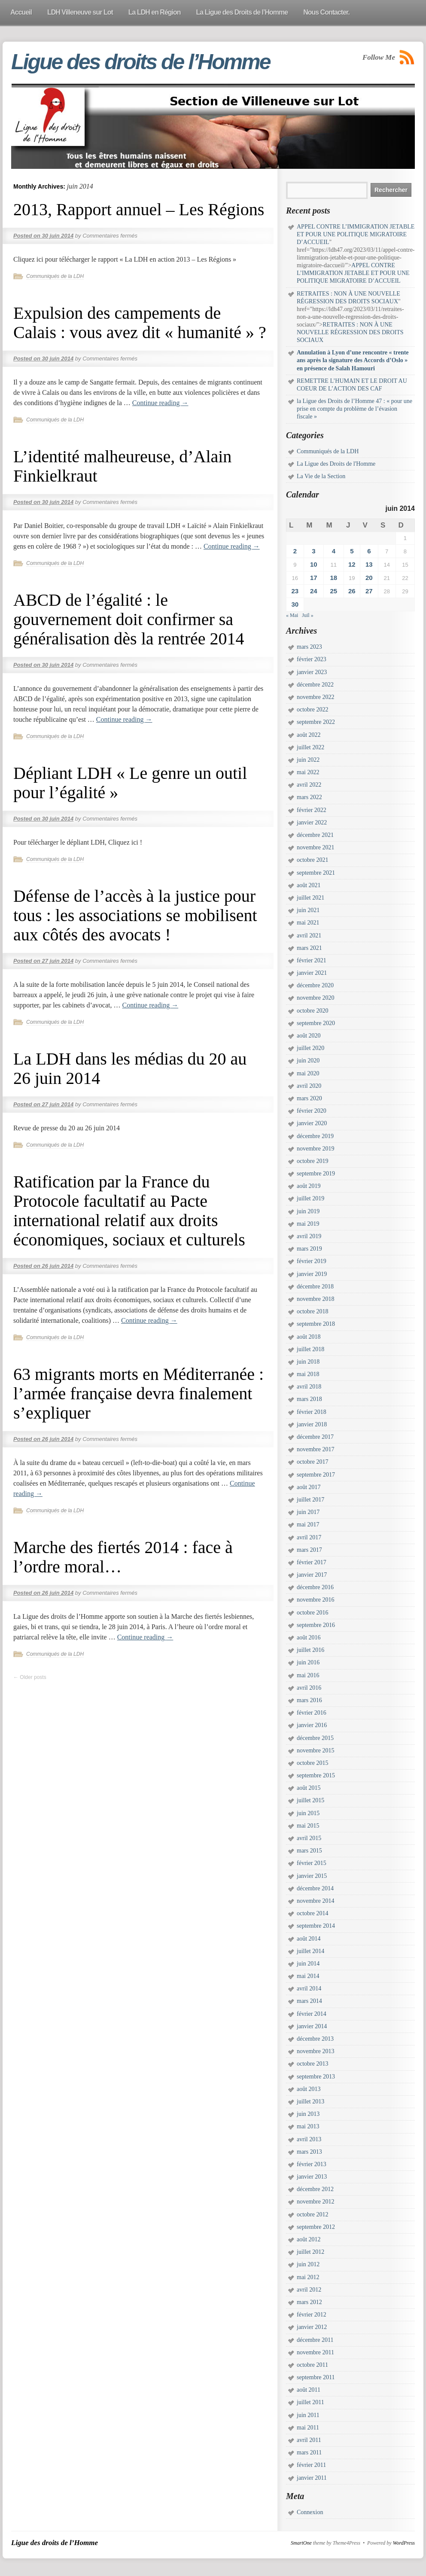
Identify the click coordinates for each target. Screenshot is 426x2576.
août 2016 (309, 1637)
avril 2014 (309, 1988)
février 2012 (311, 2314)
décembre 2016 (315, 1587)
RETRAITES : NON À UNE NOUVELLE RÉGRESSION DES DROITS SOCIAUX (350, 332)
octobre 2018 (312, 1311)
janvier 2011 (312, 2478)
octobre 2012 (312, 2214)
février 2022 (311, 810)
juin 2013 (308, 2114)
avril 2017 (309, 1537)
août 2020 (309, 1035)
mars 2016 (309, 1700)
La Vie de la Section (321, 476)
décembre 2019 (315, 1136)
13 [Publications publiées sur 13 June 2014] (369, 564)
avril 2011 (309, 2440)
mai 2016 (308, 1675)
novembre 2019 (315, 1148)
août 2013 (309, 2089)
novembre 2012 (315, 2201)
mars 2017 (309, 1550)
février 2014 (311, 2014)
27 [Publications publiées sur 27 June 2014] (369, 591)
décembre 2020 (315, 985)
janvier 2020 (312, 1123)
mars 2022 (309, 797)
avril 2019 (309, 1236)
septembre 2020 (316, 1023)
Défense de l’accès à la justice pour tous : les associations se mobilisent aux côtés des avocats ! (135, 915)
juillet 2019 (310, 1198)
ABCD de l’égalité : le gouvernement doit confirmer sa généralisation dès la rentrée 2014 (128, 619)
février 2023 (311, 659)
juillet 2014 (310, 1951)
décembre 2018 (315, 1286)
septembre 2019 (316, 1173)
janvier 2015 (312, 1876)
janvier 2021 (312, 973)
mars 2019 (309, 1248)
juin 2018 (308, 1361)
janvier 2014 (312, 2026)
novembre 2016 (315, 1599)
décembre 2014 (315, 1888)
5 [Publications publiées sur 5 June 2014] (351, 551)
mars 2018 (309, 1399)
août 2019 (309, 1186)
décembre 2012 (315, 2189)
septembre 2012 (316, 2227)
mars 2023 (309, 647)
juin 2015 (308, 1813)
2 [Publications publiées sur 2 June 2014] (295, 551)
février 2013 (311, 2164)
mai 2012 (308, 2277)
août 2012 (309, 2239)
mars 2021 (309, 948)
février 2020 (311, 1111)
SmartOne (301, 2543)
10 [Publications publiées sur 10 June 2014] (313, 564)
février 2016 (311, 1712)
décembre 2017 (315, 1437)
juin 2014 (308, 1963)
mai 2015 (308, 1825)
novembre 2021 (315, 847)
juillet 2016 (310, 1650)
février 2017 (311, 1562)
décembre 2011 (315, 2340)
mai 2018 (308, 1374)
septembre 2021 (316, 873)
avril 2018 (309, 1386)
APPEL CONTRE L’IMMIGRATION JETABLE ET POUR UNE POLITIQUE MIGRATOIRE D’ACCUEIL (355, 234)
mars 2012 (309, 2302)
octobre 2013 (312, 2063)
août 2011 (308, 2390)
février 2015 (311, 1863)
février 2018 (311, 1412)
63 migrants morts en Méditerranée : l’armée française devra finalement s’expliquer (138, 1393)
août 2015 (309, 1788)
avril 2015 (309, 1838)
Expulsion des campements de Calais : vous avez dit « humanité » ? (139, 322)
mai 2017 (308, 1524)
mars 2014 (309, 2001)
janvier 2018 (312, 1424)
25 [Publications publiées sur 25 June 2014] (334, 591)
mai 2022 (308, 772)
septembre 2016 (316, 1625)
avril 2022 (309, 784)
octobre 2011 (312, 2365)
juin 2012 (308, 2264)
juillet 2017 (310, 1499)
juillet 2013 (310, 2101)
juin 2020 (308, 1060)
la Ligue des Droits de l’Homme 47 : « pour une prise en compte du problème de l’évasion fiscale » (354, 409)
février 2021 (311, 960)
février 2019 (311, 1261)
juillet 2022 (310, 747)
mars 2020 (309, 1098)
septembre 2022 (316, 722)
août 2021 (309, 885)
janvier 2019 (312, 1274)
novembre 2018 (315, 1299)
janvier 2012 (312, 2327)
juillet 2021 (310, 897)
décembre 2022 (315, 684)
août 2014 (309, 1938)
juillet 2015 (310, 1800)
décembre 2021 (315, 835)
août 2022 (309, 735)
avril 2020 (309, 1086)
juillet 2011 (310, 2402)
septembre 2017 (316, 1474)
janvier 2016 (312, 1725)
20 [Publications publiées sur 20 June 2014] (369, 577)
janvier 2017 (312, 1575)
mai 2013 (308, 2126)
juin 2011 (308, 2415)
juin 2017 (308, 1512)
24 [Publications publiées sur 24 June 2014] (313, 591)
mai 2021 (308, 922)
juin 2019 (308, 1211)
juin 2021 (308, 910)
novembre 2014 (315, 1901)
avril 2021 (309, 935)
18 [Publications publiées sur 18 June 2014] (334, 577)
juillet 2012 (310, 2252)
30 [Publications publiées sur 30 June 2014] (294, 604)
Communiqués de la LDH (55, 276)
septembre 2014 (316, 1926)
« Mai (292, 615)
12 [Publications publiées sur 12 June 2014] (352, 564)
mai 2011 (308, 2427)
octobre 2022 (312, 709)
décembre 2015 (315, 1738)
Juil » (307, 615)
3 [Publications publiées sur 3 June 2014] (313, 551)
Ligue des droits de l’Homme (140, 62)
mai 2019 (308, 1224)
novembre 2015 (315, 1750)
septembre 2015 (316, 1775)
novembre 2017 (315, 1449)
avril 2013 (309, 2139)
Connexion (310, 2512)
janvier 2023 (312, 672)
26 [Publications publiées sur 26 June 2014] (352, 591)
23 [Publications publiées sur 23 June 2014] (294, 591)
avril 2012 (309, 2289)
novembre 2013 (315, 2051)
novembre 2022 (315, 697)
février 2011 (311, 2465)
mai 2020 (308, 1073)
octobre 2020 (312, 1010)
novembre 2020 (315, 998)
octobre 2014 (312, 1913)
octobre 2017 (312, 1462)
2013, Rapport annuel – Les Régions (138, 209)
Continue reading (160, 402)
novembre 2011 (315, 2352)
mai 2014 (308, 1976)
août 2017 (309, 1487)
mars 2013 (309, 2152)
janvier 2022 (312, 822)
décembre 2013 (315, 2039)
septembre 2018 (316, 1324)
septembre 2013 (316, 2076)
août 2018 (309, 1337)
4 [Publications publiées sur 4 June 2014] (333, 551)
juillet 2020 (310, 1048)
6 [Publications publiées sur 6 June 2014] (369, 551)
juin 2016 (308, 1662)
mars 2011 (309, 2452)
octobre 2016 (312, 1612)
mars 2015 (309, 1850)
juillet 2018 (310, 1349)
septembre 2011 (316, 2377)
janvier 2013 (312, 2176)
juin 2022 (308, 760)
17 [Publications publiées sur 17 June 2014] (313, 577)
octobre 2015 (312, 1763)
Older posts (29, 1677)
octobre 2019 (312, 1161)
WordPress (404, 2543)
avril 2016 (309, 1688)
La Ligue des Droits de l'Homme (336, 464)
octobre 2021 (312, 860)
